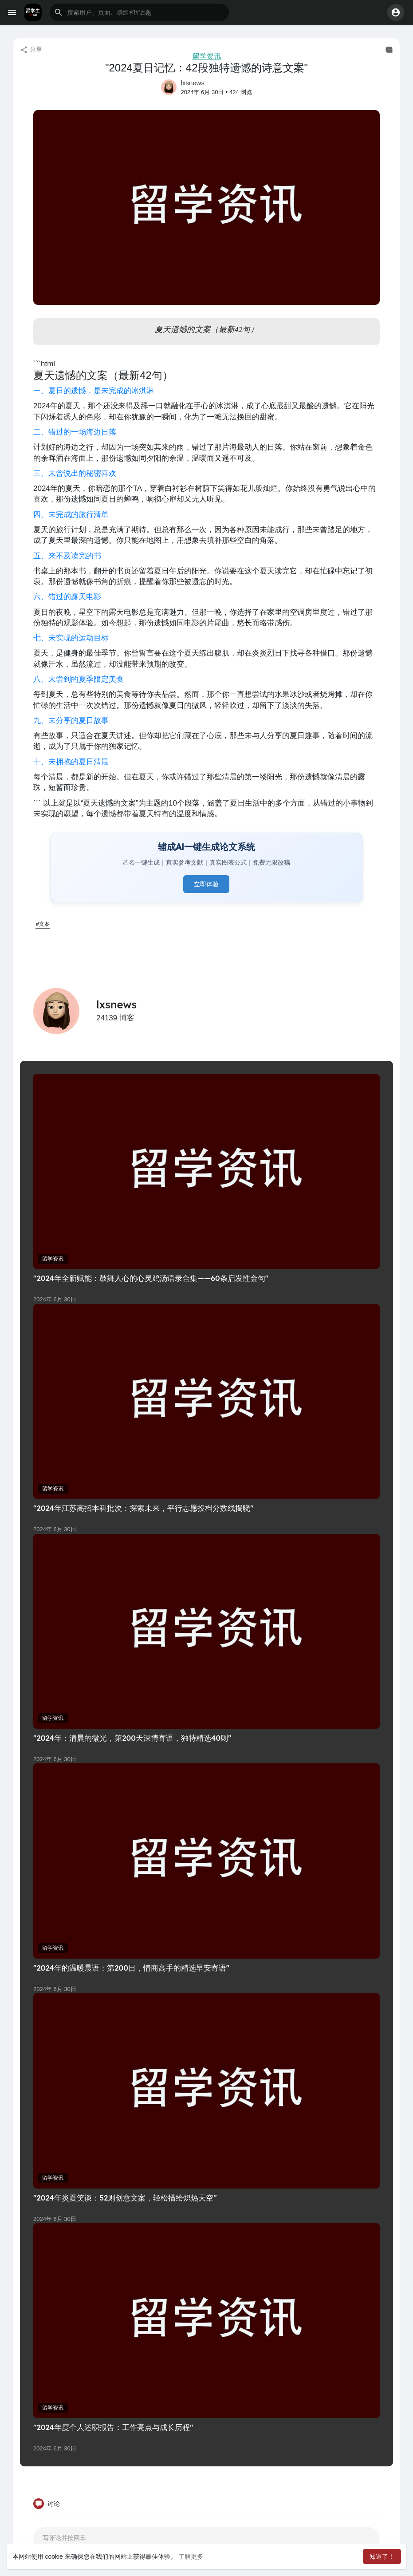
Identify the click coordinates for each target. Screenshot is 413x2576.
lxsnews (193, 83)
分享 (31, 50)
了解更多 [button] (190, 2556)
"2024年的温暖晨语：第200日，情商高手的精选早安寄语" (131, 1967)
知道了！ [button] (382, 2556)
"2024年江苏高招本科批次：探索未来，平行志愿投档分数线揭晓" (143, 1508)
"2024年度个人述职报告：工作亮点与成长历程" (113, 2427)
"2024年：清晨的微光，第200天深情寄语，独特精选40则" (132, 1737)
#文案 (43, 924)
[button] (139, 12)
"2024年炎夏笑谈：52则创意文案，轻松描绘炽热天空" (125, 2197)
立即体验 (206, 884)
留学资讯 (207, 56)
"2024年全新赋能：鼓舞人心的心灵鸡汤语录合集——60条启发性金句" (150, 1278)
